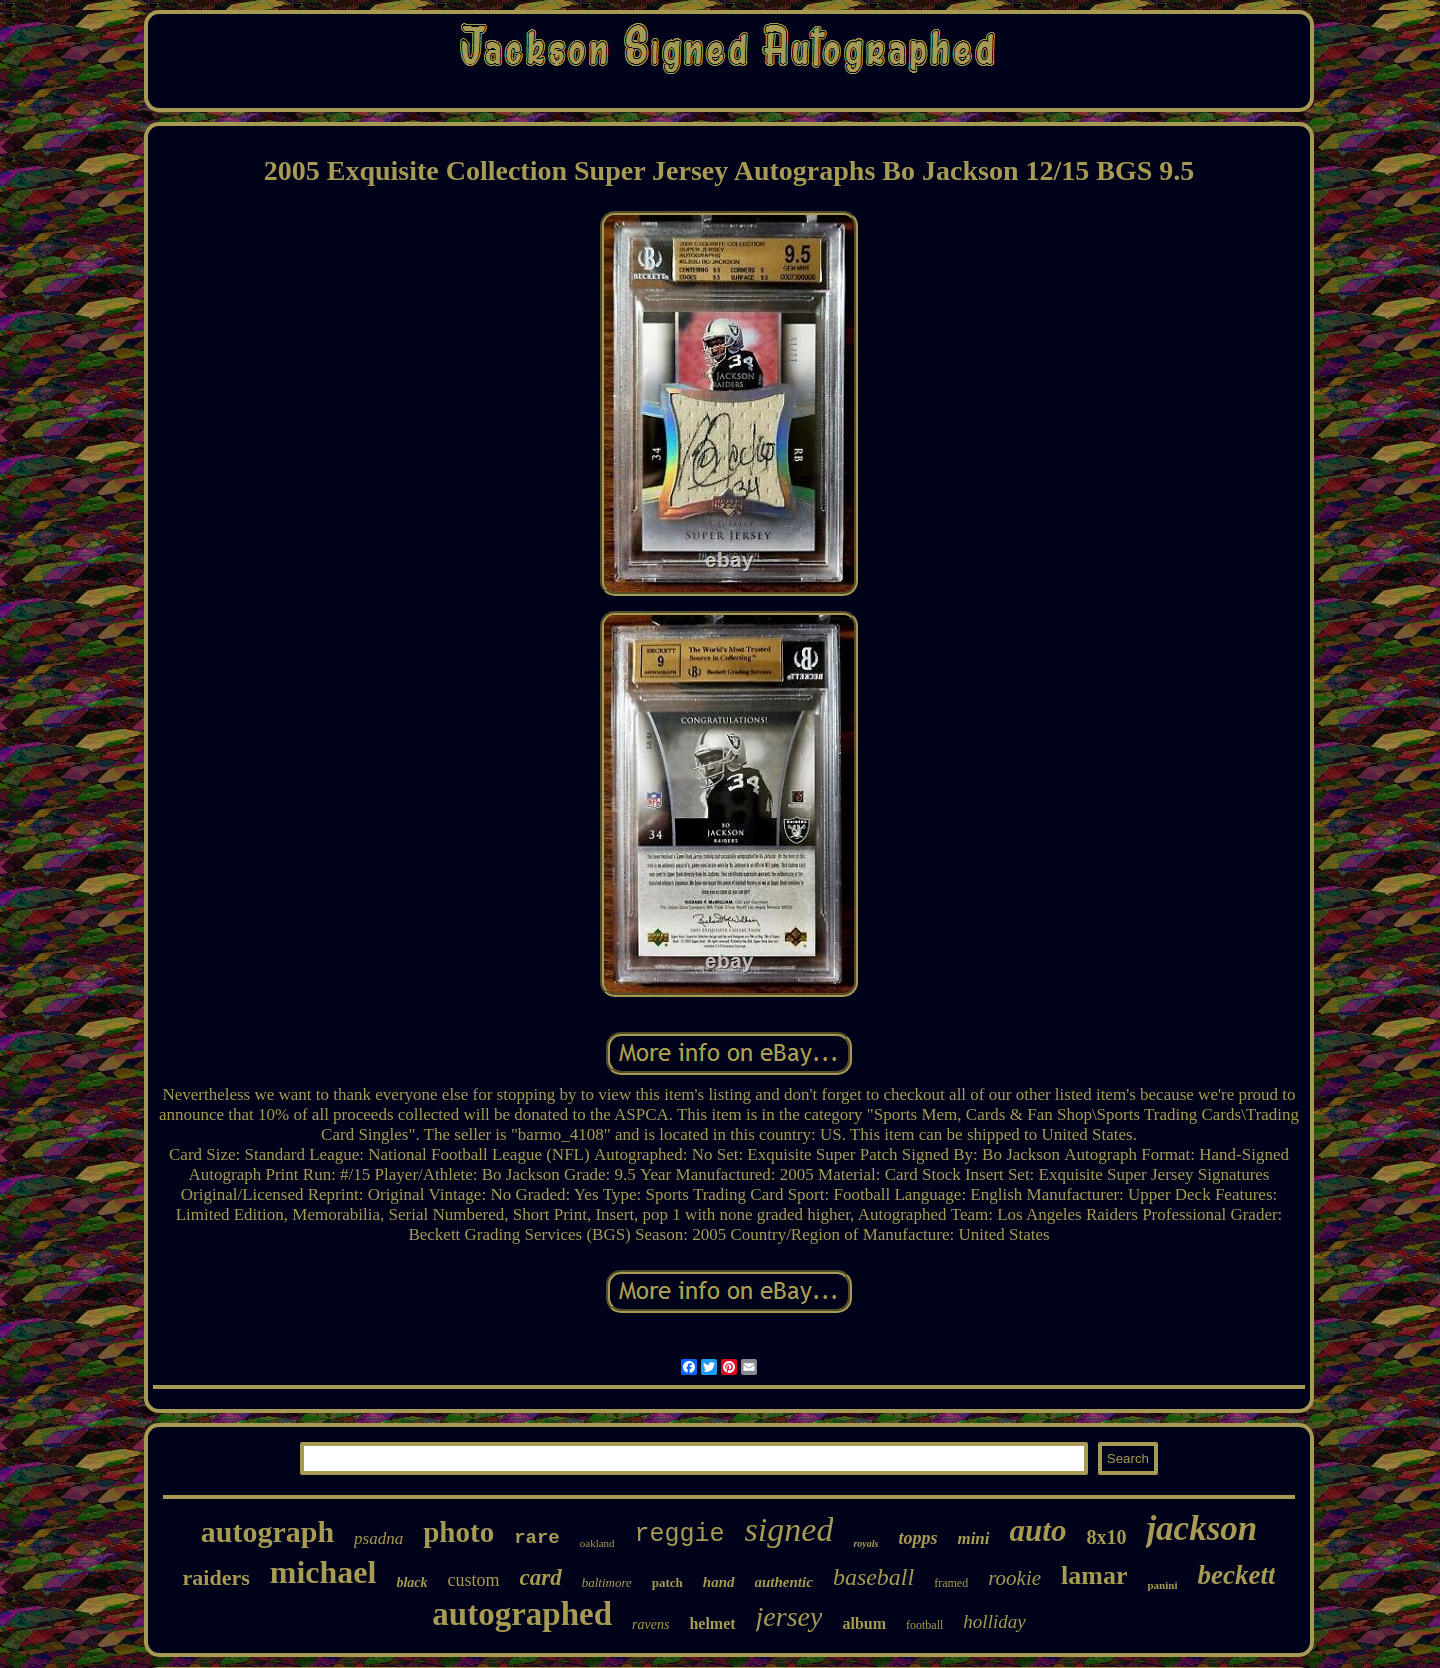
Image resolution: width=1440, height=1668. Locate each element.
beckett (1236, 1575)
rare (537, 1538)
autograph (267, 1531)
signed (789, 1529)
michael (323, 1572)
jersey (789, 1616)
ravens (650, 1624)
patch (667, 1582)
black (411, 1582)
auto (1038, 1530)
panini (1162, 1585)
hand (719, 1582)
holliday (994, 1621)
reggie (680, 1534)
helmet (712, 1623)
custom (474, 1580)
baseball (873, 1577)
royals (865, 1543)
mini (973, 1538)
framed (951, 1583)
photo (458, 1532)
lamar (1094, 1575)
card (541, 1577)
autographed (522, 1614)
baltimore (607, 1582)
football (924, 1625)
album (864, 1623)
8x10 (1106, 1537)
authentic (784, 1582)
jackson (1201, 1528)
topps (917, 1538)
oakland (597, 1543)
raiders (216, 1577)
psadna (378, 1538)
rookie (1014, 1578)
